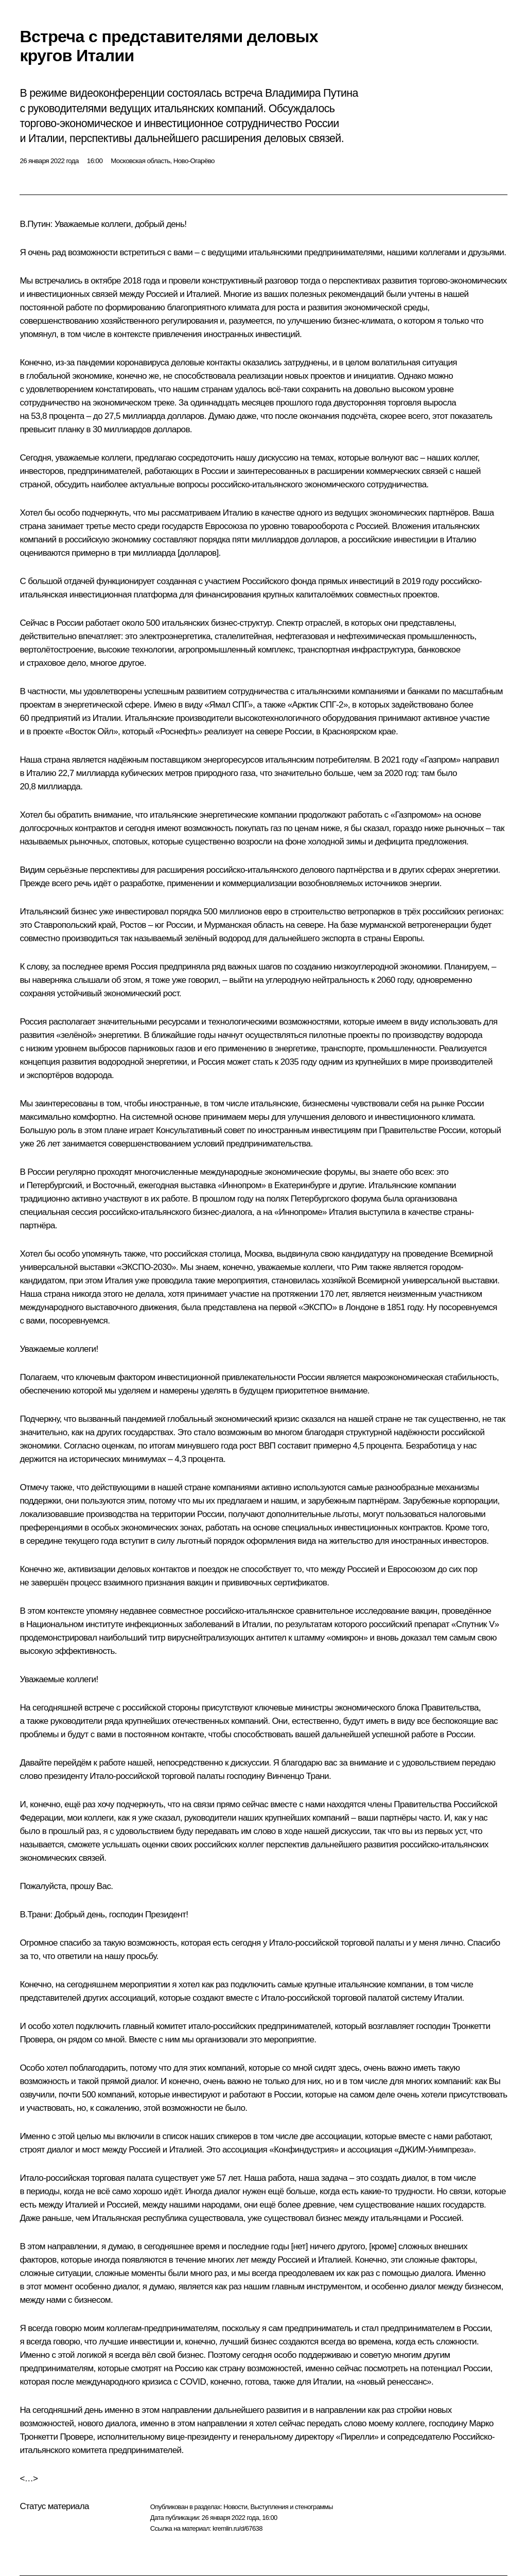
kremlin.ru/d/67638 (237, 2528)
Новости (235, 2507)
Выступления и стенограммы (291, 2507)
